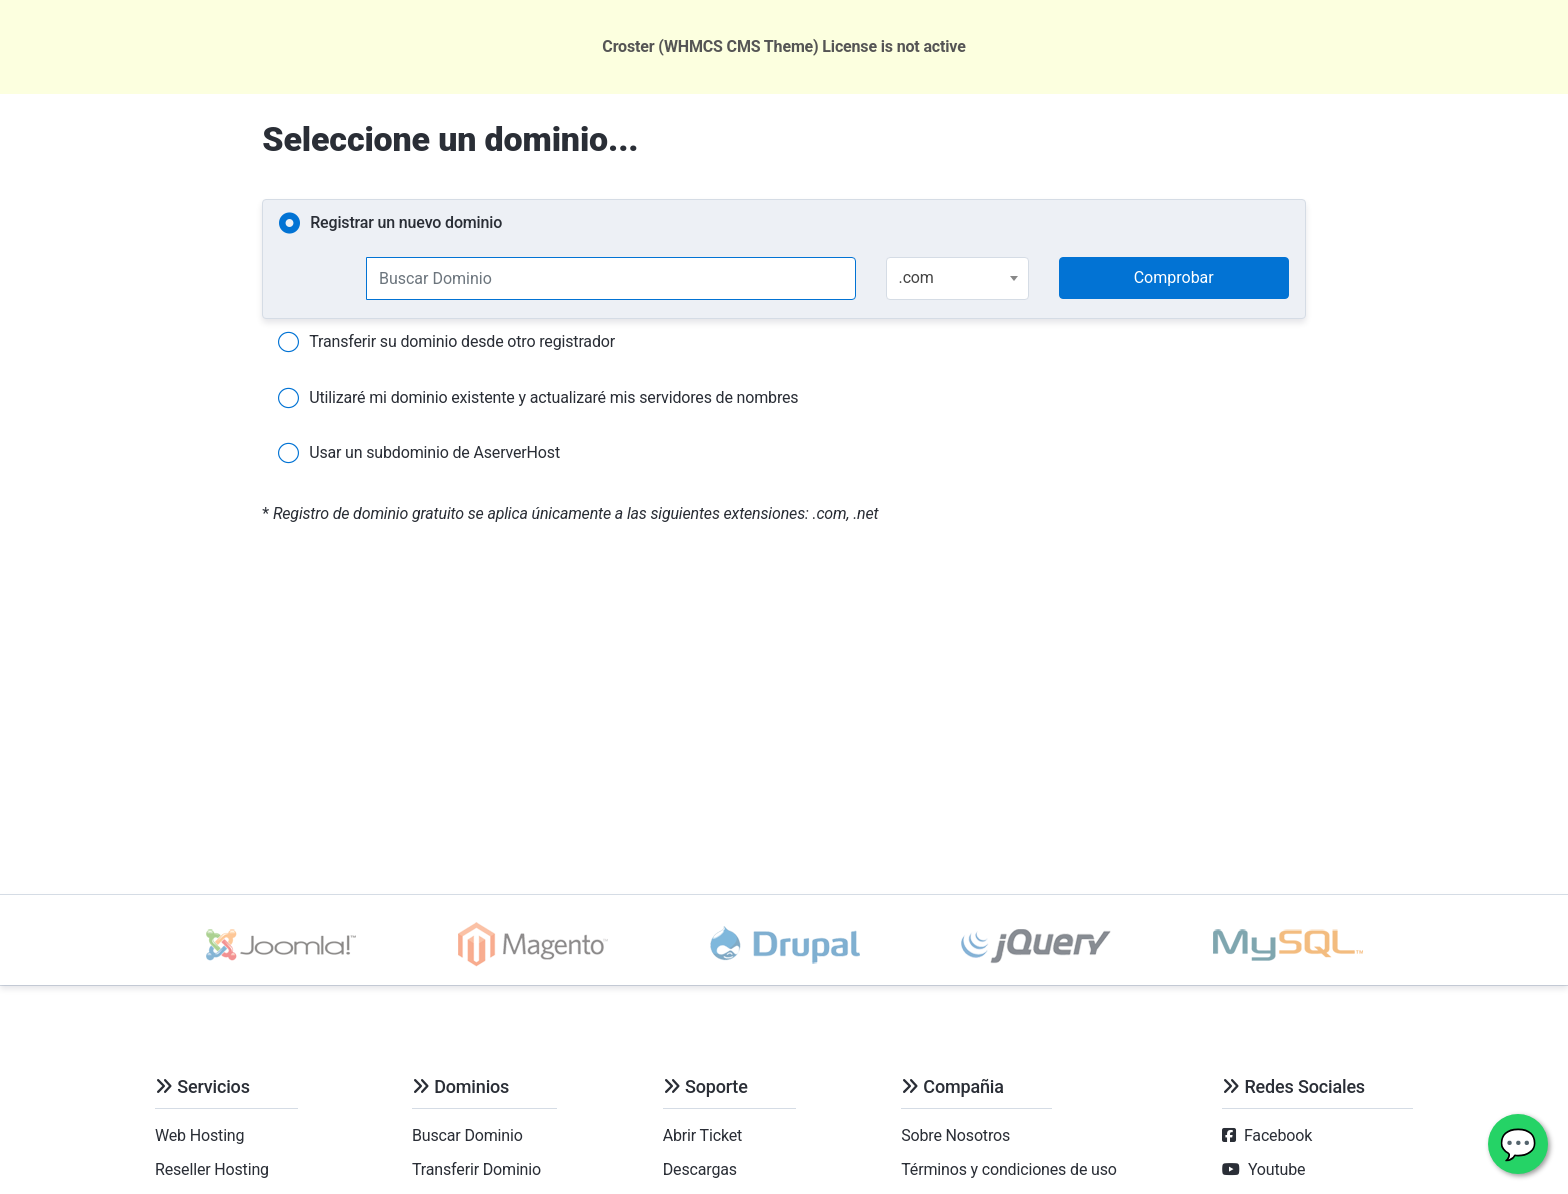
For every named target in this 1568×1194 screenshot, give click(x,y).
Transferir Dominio (476, 1169)
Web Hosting (199, 1135)
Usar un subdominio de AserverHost (419, 454)
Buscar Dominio (467, 1135)
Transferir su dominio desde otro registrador (446, 343)
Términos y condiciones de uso (1009, 1169)
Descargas (700, 1169)
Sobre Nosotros (955, 1135)
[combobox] (957, 278)
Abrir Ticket (702, 1135)
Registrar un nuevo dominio (390, 224)
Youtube (1276, 1169)
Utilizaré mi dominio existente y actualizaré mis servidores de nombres (538, 399)
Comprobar (1174, 277)
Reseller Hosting (212, 1169)
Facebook (1278, 1135)
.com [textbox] (916, 277)
